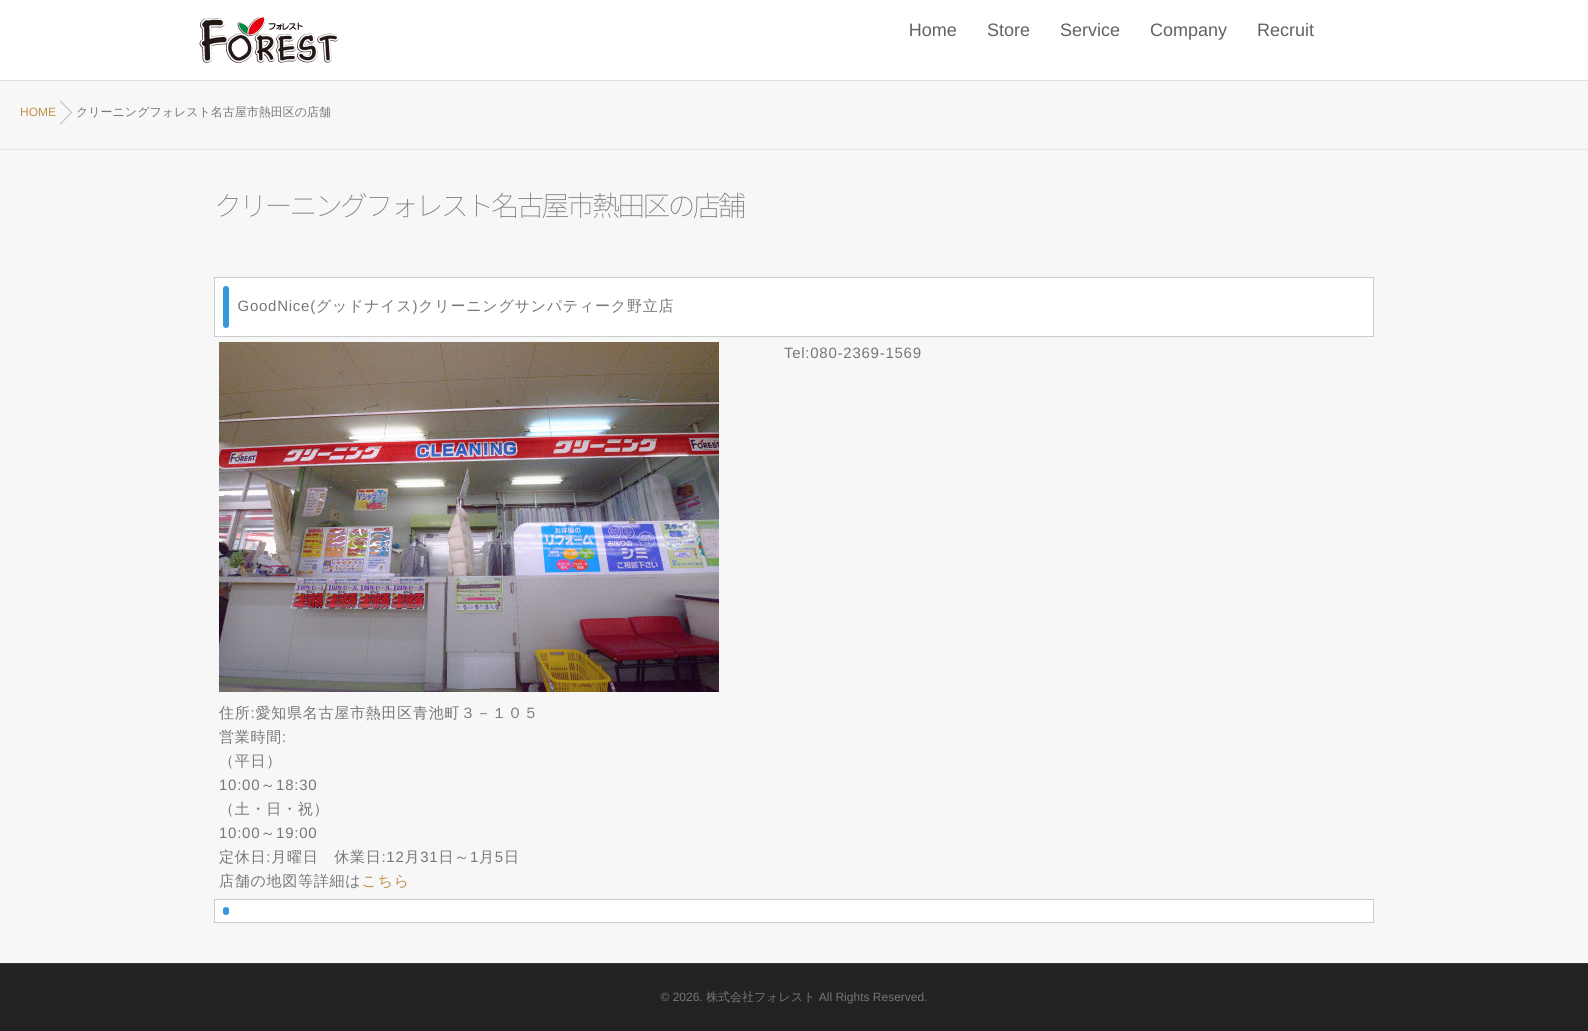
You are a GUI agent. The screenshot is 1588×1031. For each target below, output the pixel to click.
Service (1090, 40)
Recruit (1285, 40)
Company (1188, 40)
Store (1008, 40)
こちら (385, 881)
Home (933, 40)
